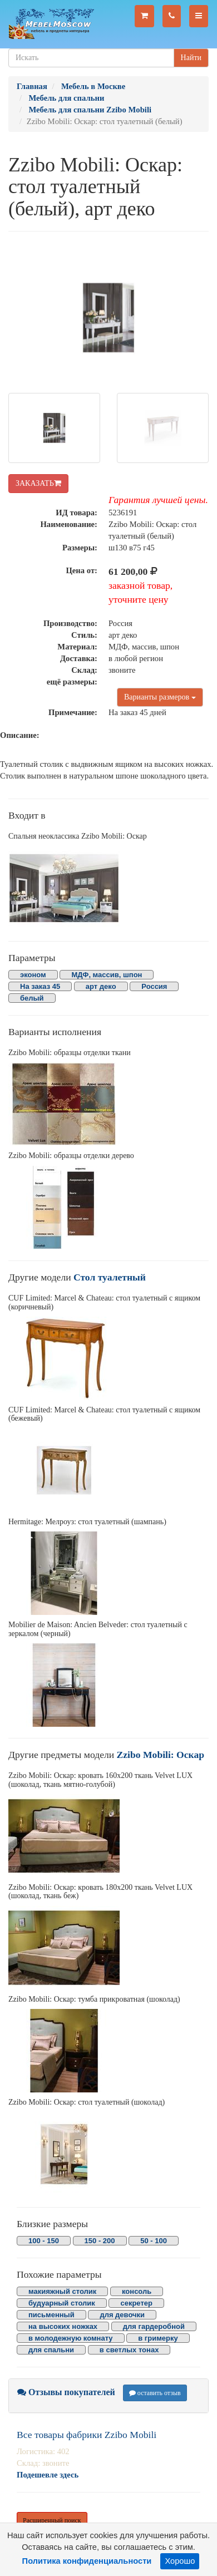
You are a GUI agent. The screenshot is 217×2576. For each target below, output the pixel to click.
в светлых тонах (129, 2350)
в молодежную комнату (70, 2338)
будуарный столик (61, 2303)
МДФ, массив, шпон (106, 975)
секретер (136, 2303)
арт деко (101, 986)
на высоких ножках (62, 2326)
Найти (191, 57)
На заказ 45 (40, 986)
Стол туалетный (109, 1277)
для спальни (51, 2350)
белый (32, 998)
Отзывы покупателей (66, 2392)
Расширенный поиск (52, 2520)
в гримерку (157, 2338)
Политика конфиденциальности (87, 2561)
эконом (33, 975)
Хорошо (180, 2561)
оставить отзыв (155, 2393)
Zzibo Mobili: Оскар (160, 1754)
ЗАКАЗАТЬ (38, 483)
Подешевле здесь (47, 2474)
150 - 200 (100, 2241)
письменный (51, 2315)
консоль (136, 2291)
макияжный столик (62, 2291)
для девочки (122, 2315)
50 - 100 (153, 2241)
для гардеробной (154, 2326)
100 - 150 (43, 2241)
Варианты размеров (160, 697)
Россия (154, 986)
